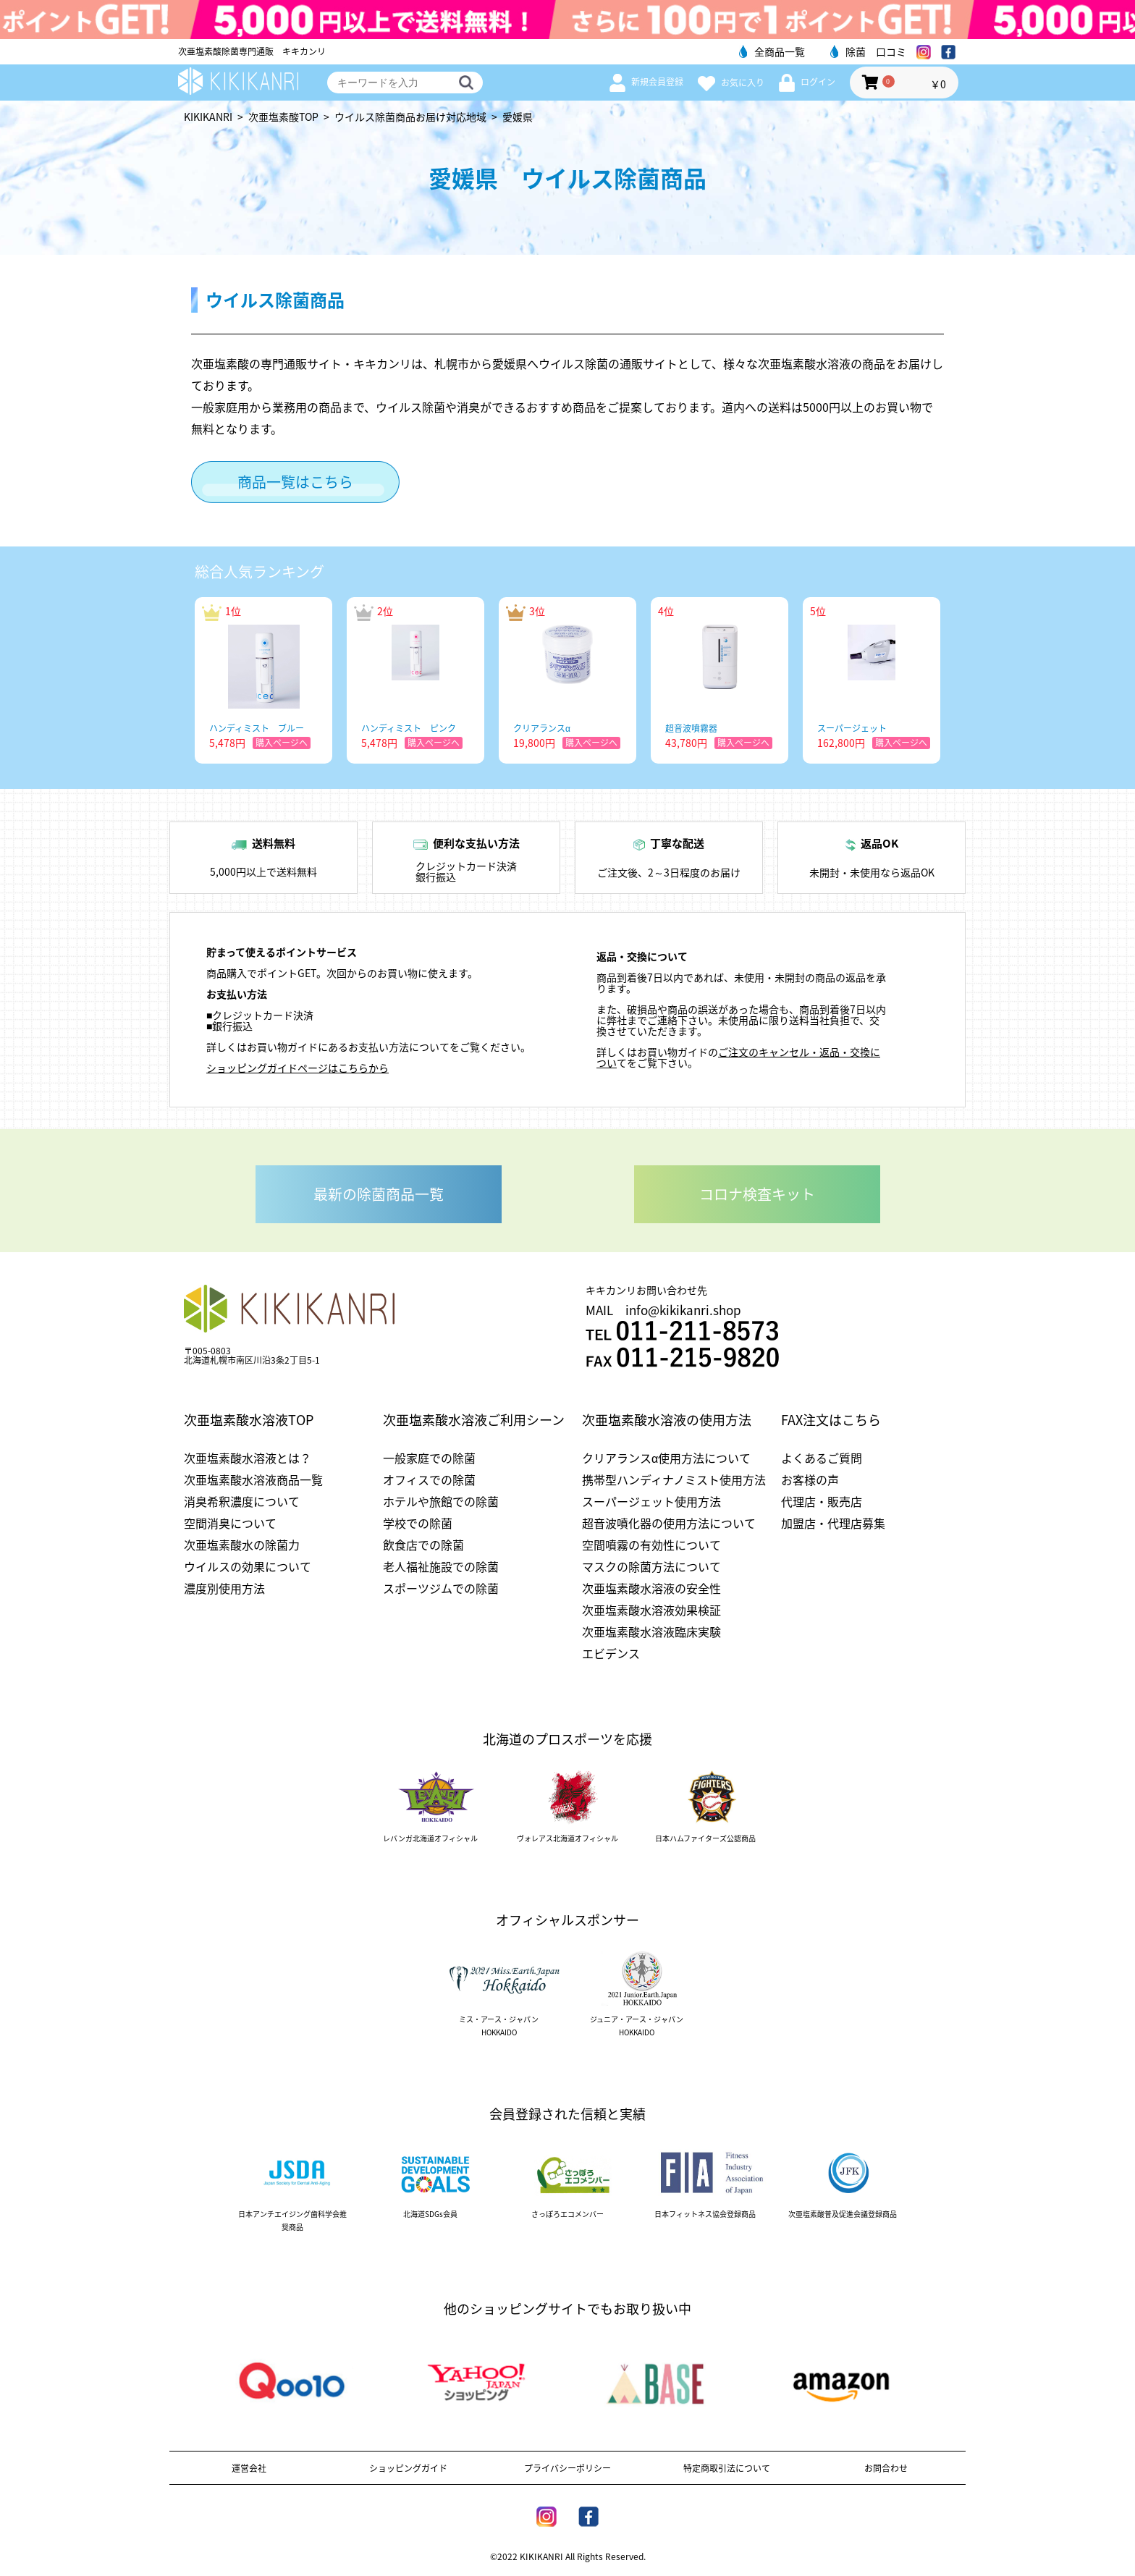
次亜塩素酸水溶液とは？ (247, 1457)
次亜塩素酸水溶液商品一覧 (253, 1479)
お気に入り (731, 82)
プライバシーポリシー (567, 2468)
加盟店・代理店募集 (833, 1523)
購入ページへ (282, 743)
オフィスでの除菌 (429, 1479)
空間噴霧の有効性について (651, 1544)
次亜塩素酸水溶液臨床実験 (651, 1631)
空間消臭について (230, 1523)
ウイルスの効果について (247, 1566)
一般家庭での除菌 (429, 1457)
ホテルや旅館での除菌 (441, 1501)
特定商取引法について (726, 2468)
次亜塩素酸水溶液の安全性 (651, 1588)
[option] (263, 680)
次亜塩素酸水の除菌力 (242, 1544)
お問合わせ (886, 2468)
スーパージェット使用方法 (651, 1501)
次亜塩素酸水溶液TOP (248, 1420)
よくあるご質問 (821, 1457)
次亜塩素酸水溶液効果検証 (651, 1609)
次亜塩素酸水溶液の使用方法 (666, 1420)
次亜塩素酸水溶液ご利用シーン (474, 1420)
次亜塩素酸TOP (283, 116)
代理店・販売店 (821, 1501)
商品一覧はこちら (295, 481)
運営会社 (249, 2468)
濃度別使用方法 (224, 1588)
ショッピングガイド (408, 2468)
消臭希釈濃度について (242, 1501)
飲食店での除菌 (423, 1544)
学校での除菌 (417, 1523)
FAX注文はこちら (831, 1420)
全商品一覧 (772, 51)
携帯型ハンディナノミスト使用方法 (674, 1479)
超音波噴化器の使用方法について (669, 1523)
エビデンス (611, 1653)
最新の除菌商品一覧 (378, 1193)
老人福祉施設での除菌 (441, 1566)
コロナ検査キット (757, 1193)
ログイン (807, 81)
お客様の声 (810, 1479)
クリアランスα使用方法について (666, 1457)
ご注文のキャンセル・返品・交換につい (738, 1057)
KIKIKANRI (208, 116)
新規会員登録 (646, 81)
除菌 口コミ (868, 51)
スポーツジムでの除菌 (441, 1588)
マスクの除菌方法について (651, 1566)
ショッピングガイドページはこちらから (297, 1067)
